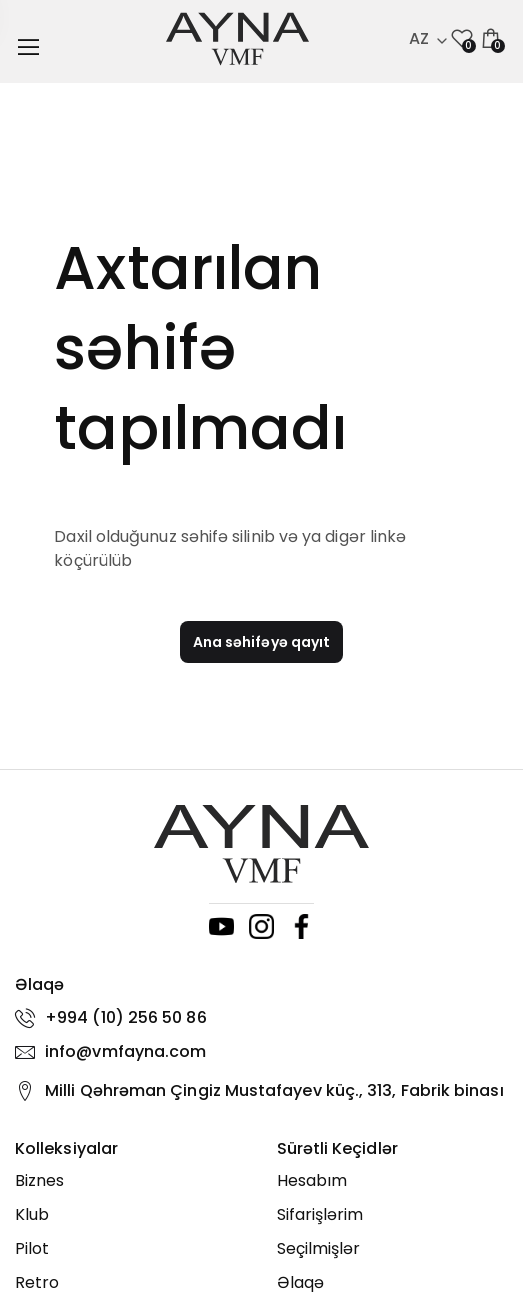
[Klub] (131, 1215)
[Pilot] (131, 1249)
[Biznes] (131, 1181)
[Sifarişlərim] (393, 1215)
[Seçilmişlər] (393, 1249)
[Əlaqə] (393, 1283)
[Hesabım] (393, 1181)
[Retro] (131, 1283)
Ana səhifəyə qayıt (261, 642)
